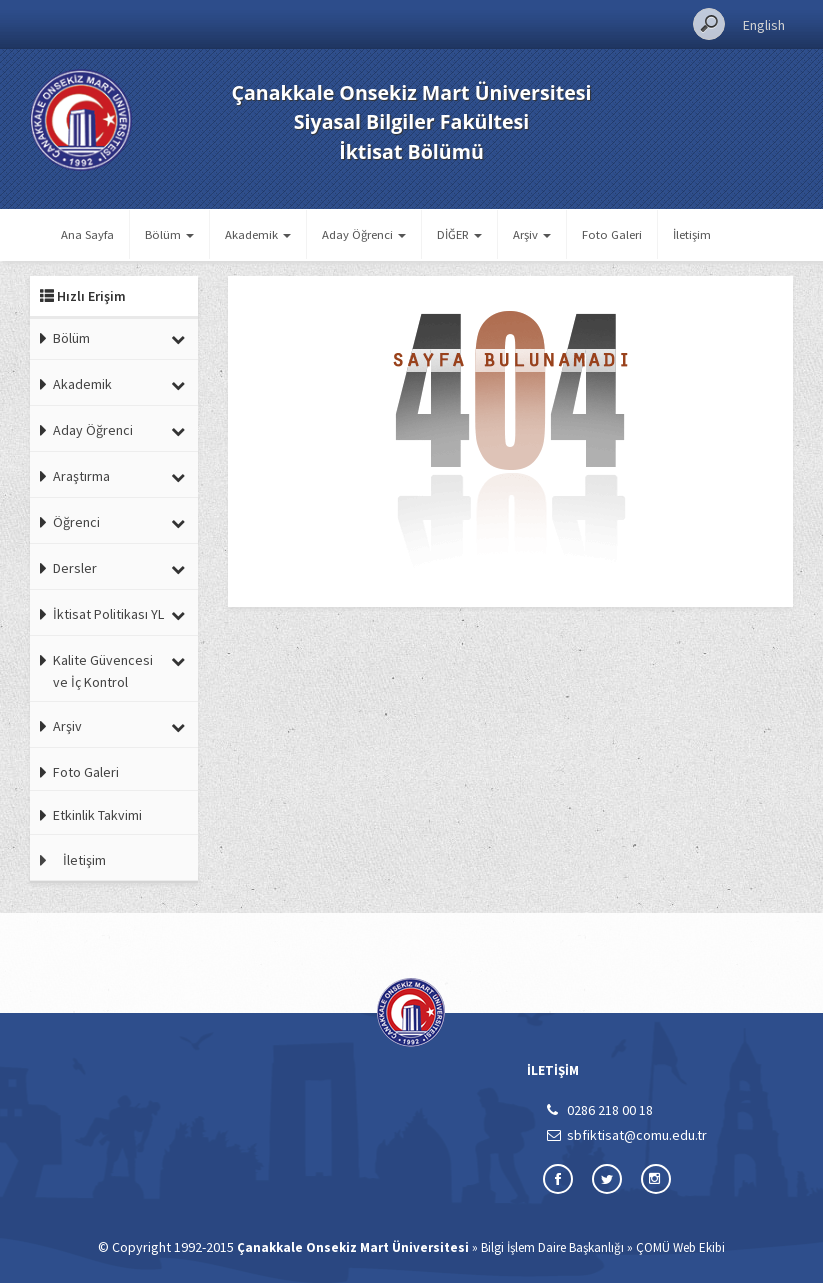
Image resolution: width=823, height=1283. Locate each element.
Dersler (75, 568)
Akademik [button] (258, 234)
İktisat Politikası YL (108, 614)
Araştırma (81, 476)
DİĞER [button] (459, 234)
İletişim (692, 234)
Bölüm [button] (169, 234)
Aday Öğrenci (93, 430)
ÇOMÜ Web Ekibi (680, 1247)
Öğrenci (76, 522)
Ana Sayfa (87, 234)
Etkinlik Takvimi (97, 815)
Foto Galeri (612, 234)
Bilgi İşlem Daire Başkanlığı (552, 1247)
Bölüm (71, 338)
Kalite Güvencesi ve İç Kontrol (103, 671)
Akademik (82, 384)
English (764, 25)
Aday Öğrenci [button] (364, 234)
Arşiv (67, 726)
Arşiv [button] (532, 234)
